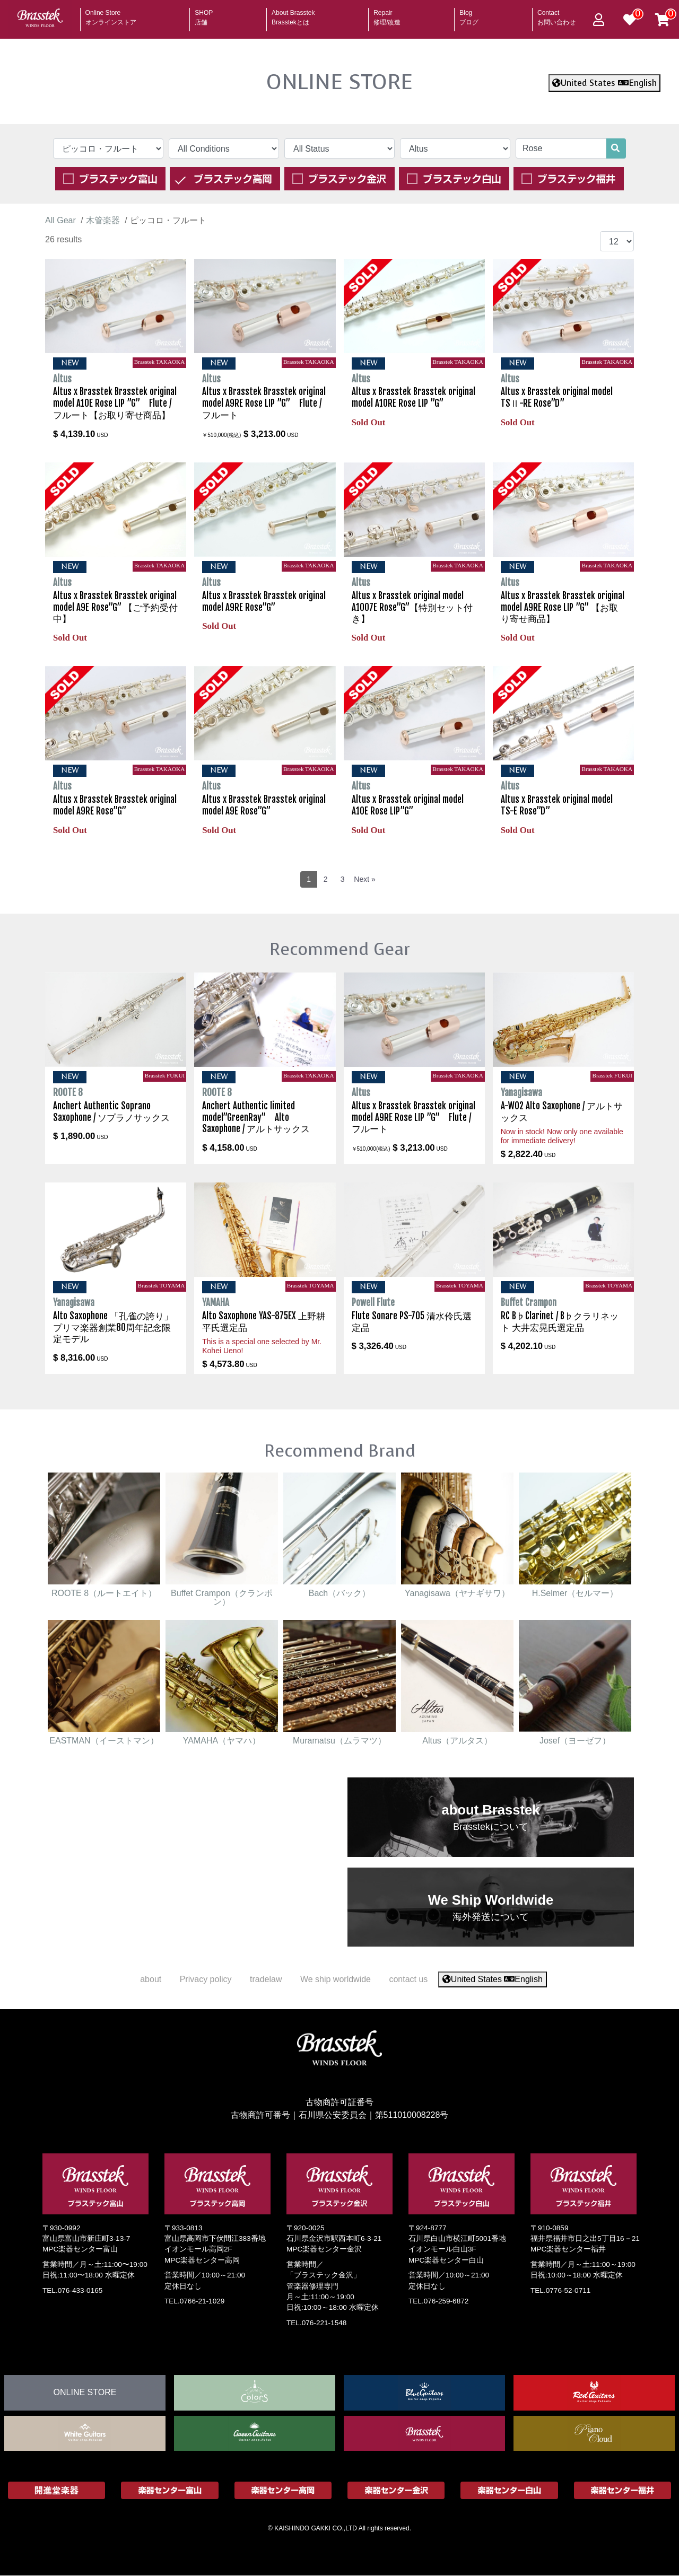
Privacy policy (206, 1979)
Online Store (110, 14)
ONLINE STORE (339, 81)
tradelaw (266, 1979)
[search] (615, 148)
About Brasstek (293, 14)
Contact (556, 14)
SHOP (204, 14)
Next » (364, 879)
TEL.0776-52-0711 (560, 2290)
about (150, 1979)
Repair (387, 14)
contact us (408, 1979)
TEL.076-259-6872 (438, 2301)
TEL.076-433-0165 (72, 2290)
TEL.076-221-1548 (316, 2323)
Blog (468, 14)
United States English (604, 83)
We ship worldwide (335, 1979)
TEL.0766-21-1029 (194, 2301)
